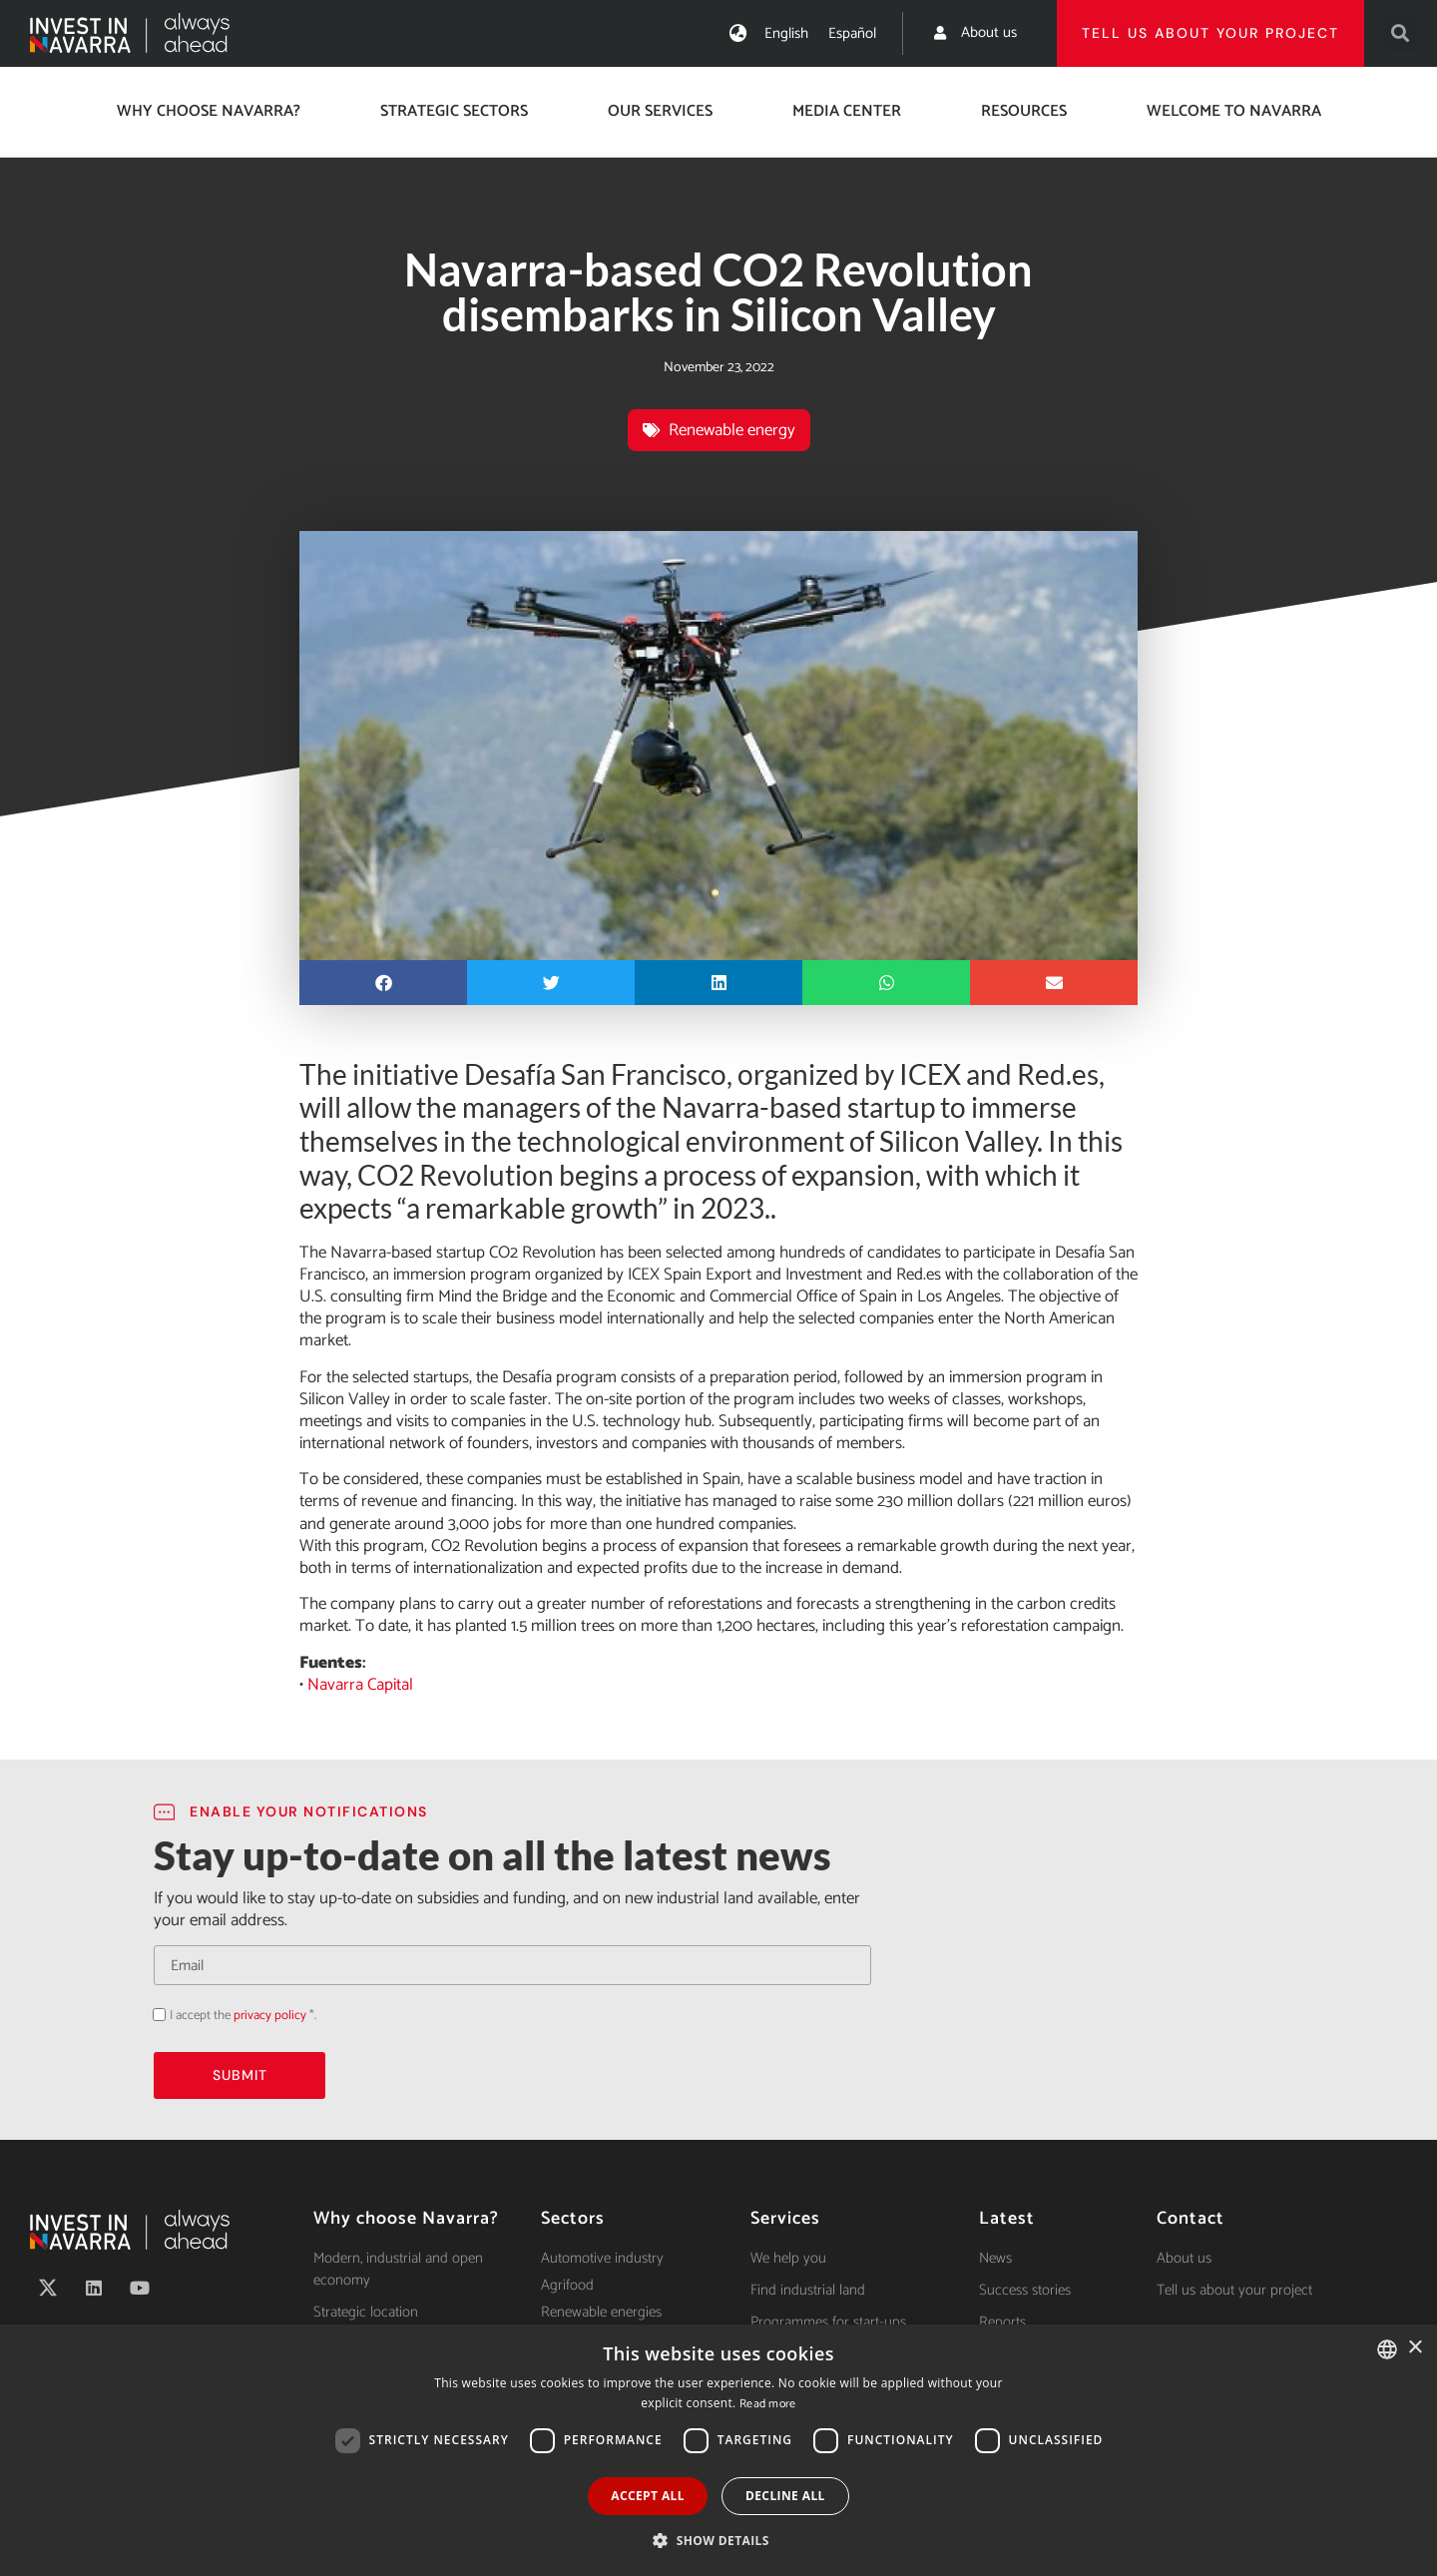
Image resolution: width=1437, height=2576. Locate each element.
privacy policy (270, 2015)
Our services (660, 111)
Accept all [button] (648, 2495)
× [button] (1414, 2347)
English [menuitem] (786, 33)
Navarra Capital (360, 1685)
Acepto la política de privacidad (153, 2014)
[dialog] (718, 2450)
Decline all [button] (785, 2495)
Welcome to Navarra (1234, 111)
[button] (1400, 33)
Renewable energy (732, 430)
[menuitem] (786, 33)
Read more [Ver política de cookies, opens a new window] (767, 2403)
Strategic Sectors (454, 111)
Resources (1024, 111)
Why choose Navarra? (208, 111)
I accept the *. (243, 2015)
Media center (846, 111)
